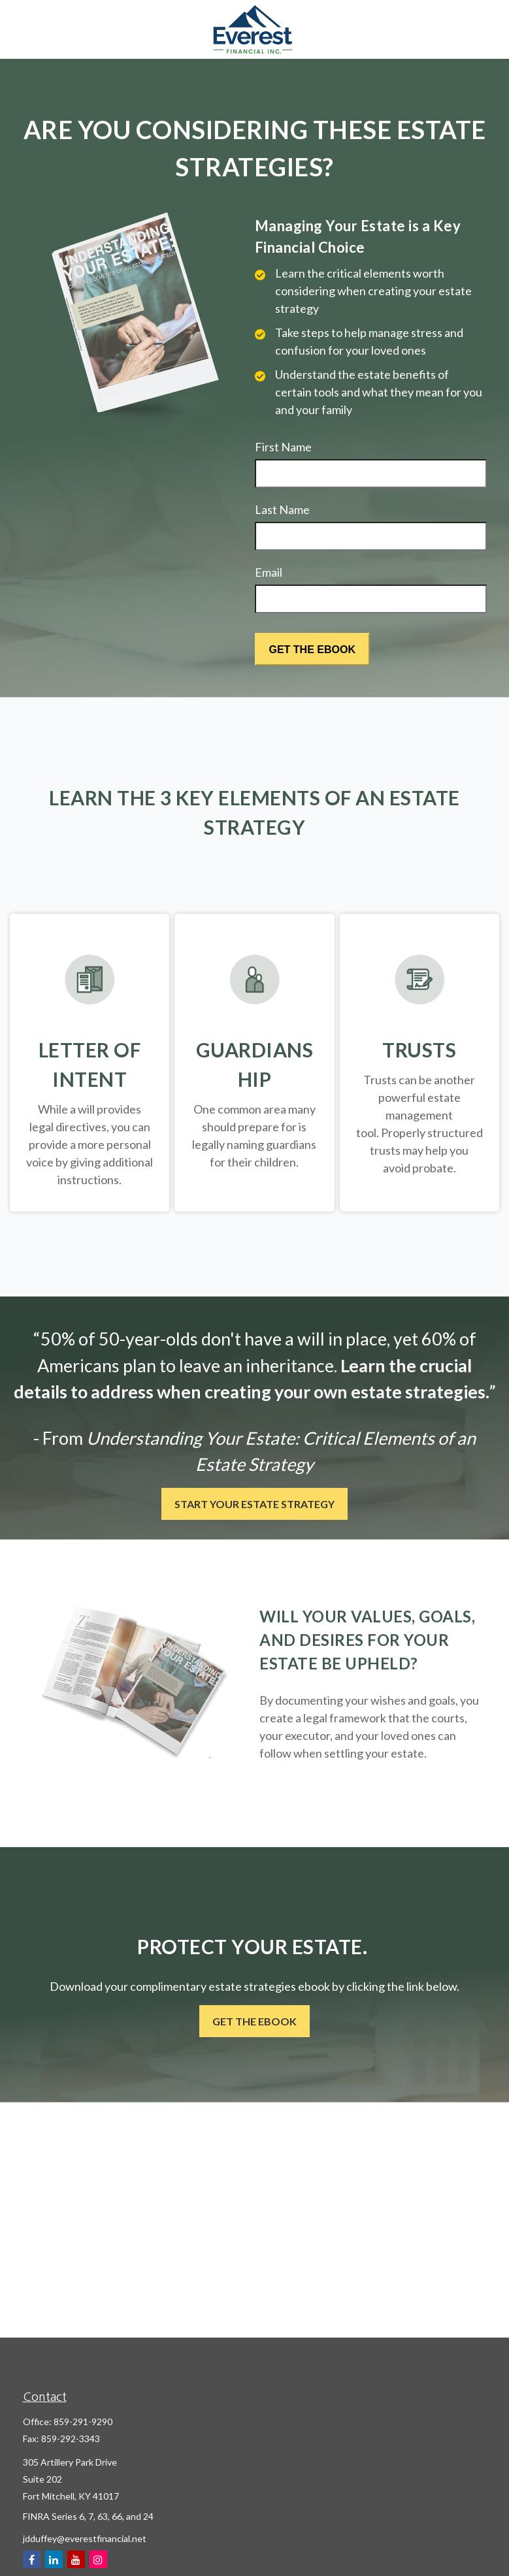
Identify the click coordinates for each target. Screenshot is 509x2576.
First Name (283, 447)
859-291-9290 (83, 2421)
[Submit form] (312, 649)
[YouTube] (76, 2559)
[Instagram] (98, 2559)
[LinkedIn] (54, 2559)
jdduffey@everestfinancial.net (84, 2538)
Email (268, 572)
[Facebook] (32, 2559)
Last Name (282, 509)
